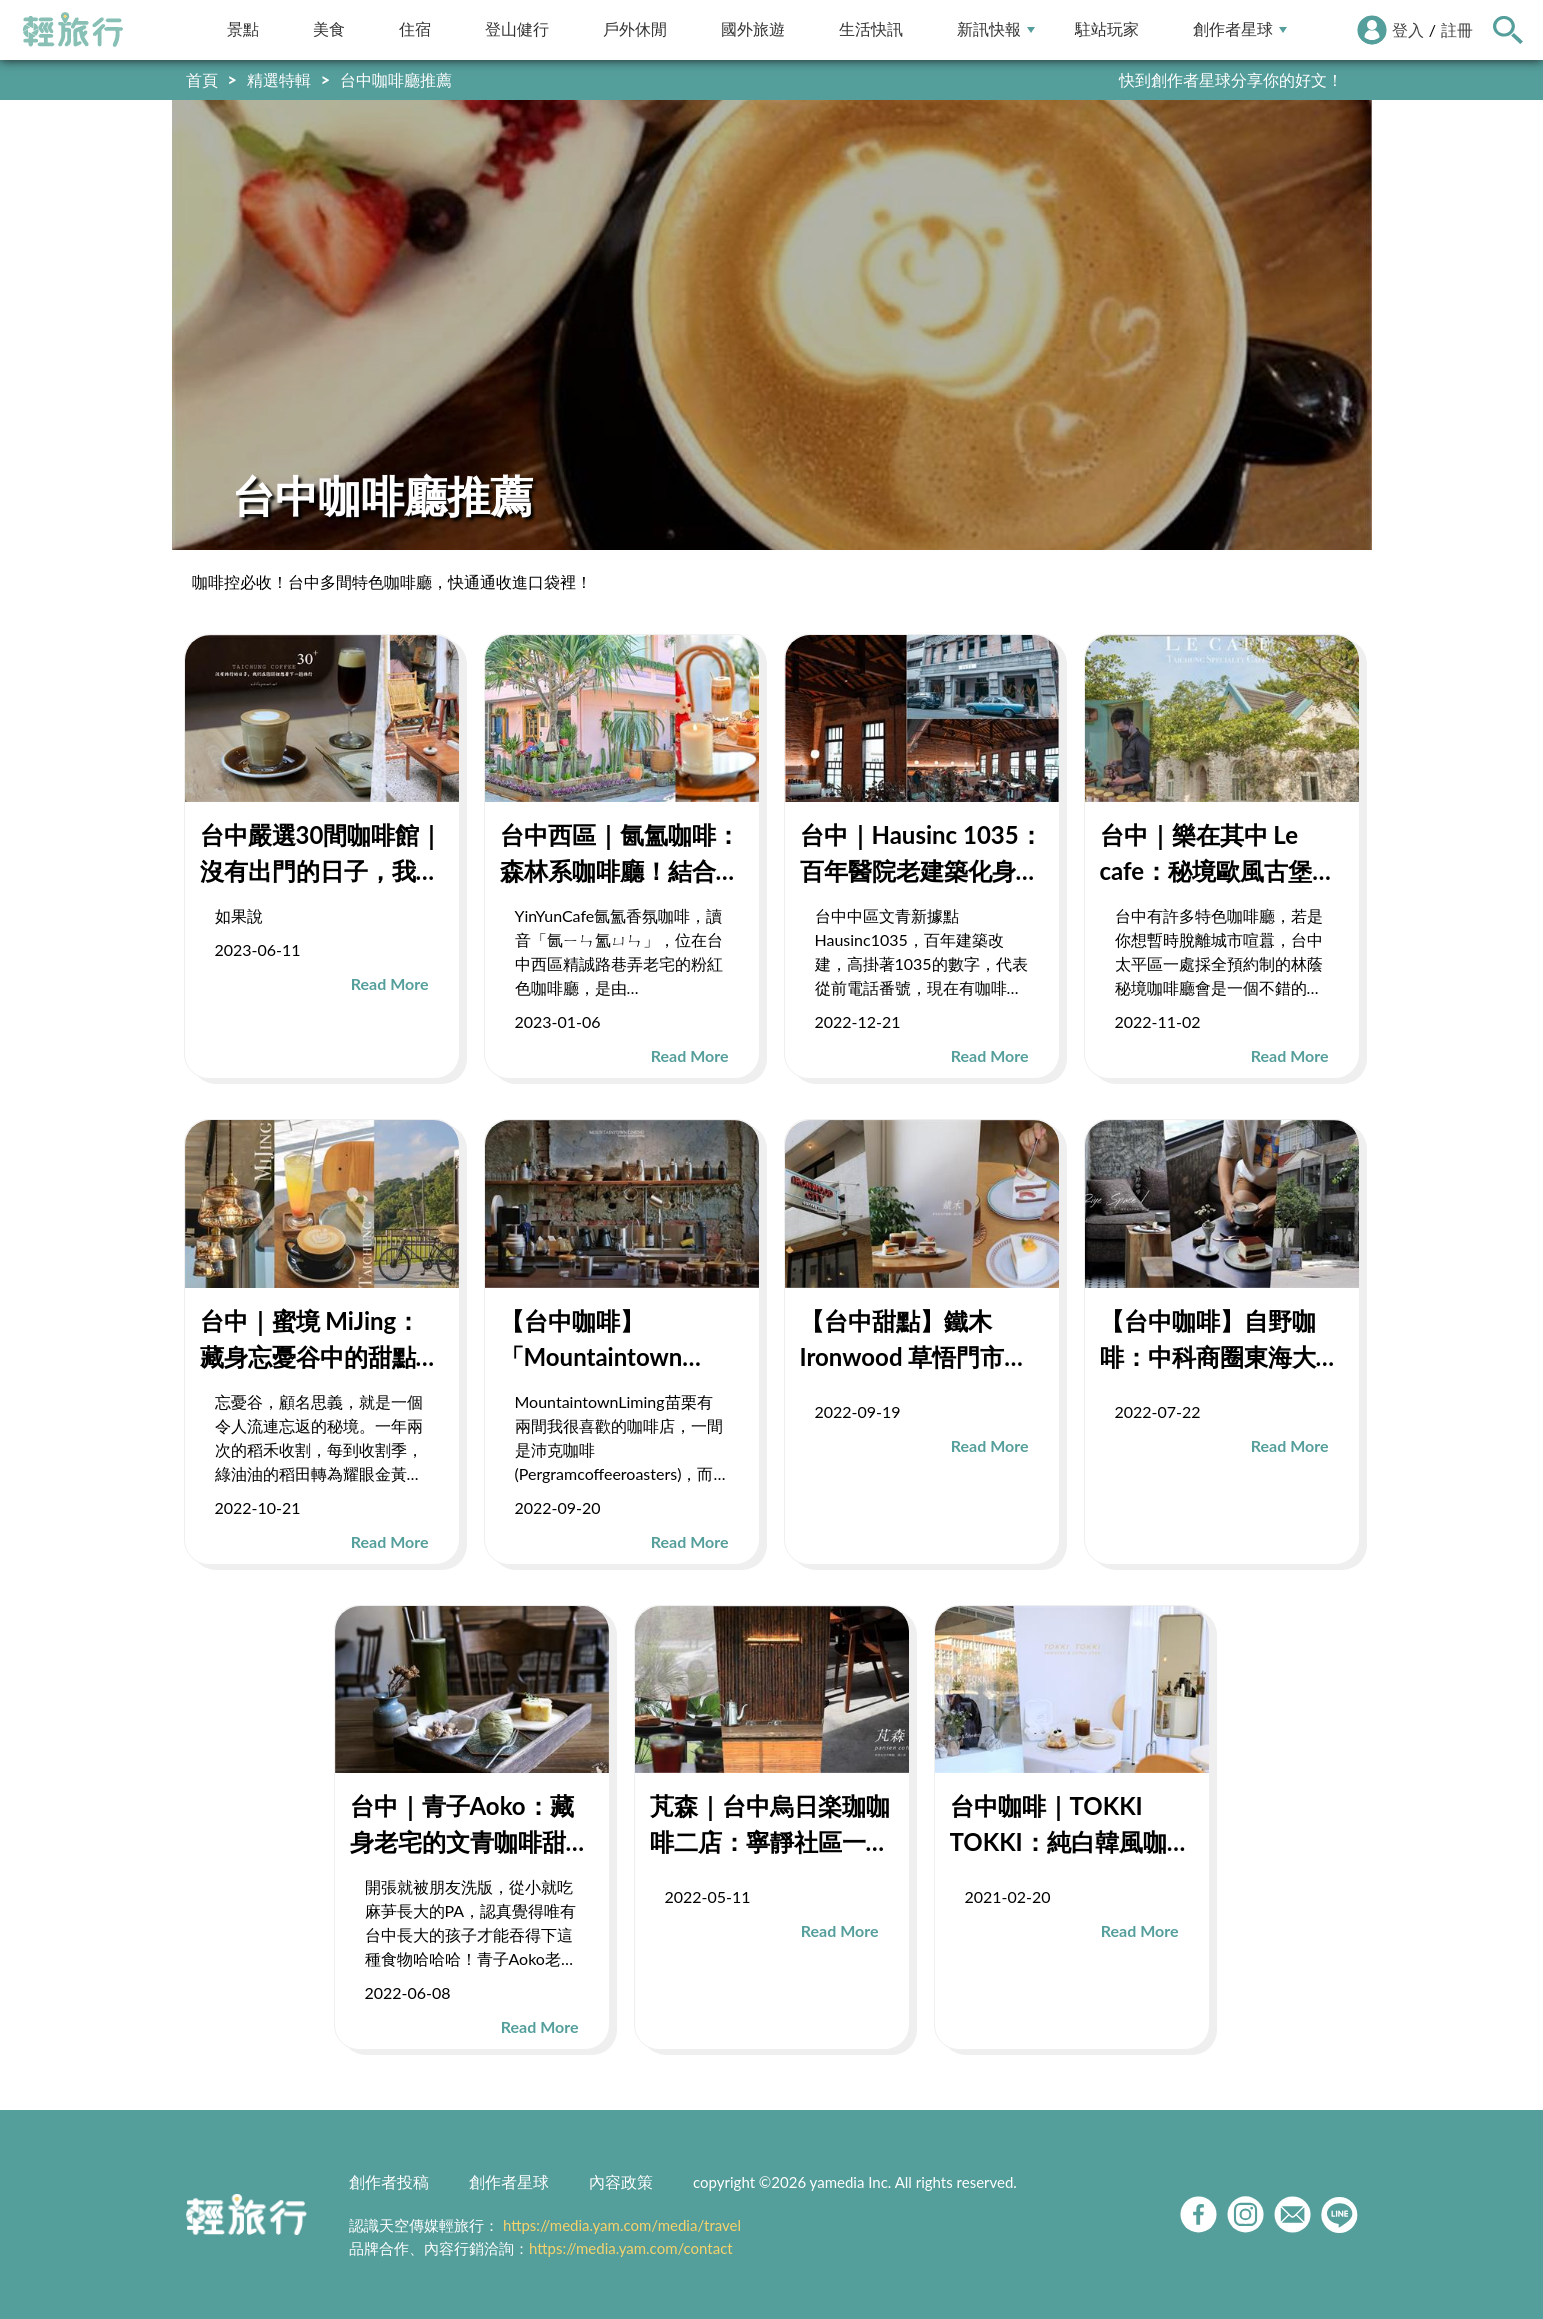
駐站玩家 (1107, 29)
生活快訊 (871, 29)
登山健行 (517, 29)
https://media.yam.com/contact (631, 2248)
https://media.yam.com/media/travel (622, 2225)
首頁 (202, 79)
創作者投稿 (389, 2181)
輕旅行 (73, 30)
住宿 (415, 29)
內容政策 (621, 2181)
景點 (243, 29)
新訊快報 (996, 29)
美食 (329, 29)
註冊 (1457, 29)
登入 (1408, 29)
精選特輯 (279, 79)
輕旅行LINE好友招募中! (1259, 79)
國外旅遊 (753, 29)
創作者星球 (1240, 29)
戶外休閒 (635, 29)
